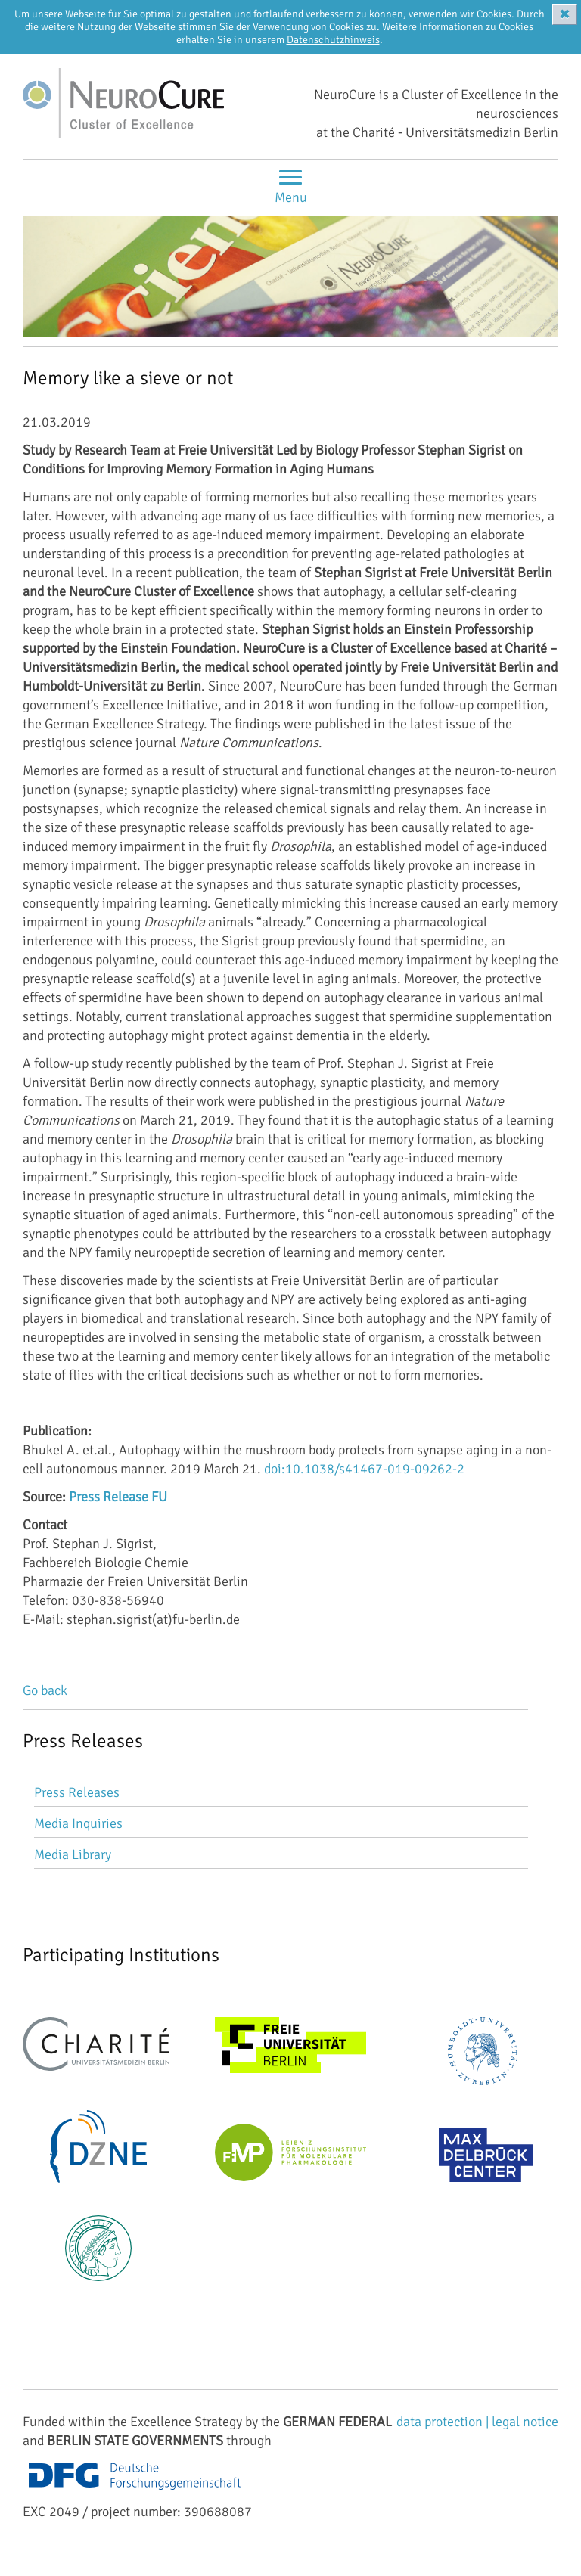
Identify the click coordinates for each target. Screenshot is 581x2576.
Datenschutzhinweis (333, 39)
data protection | (444, 2421)
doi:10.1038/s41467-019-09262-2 (364, 1468)
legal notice (525, 2421)
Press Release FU (118, 1496)
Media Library (72, 1854)
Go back (45, 1690)
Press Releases (77, 1792)
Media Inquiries (78, 1823)
